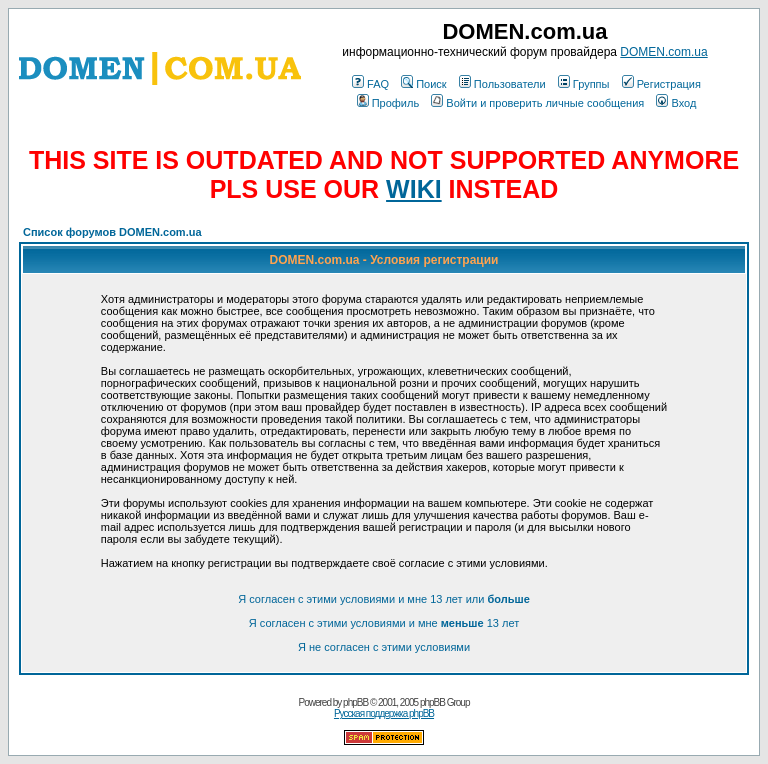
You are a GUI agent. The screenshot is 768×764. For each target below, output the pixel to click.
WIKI (414, 189)
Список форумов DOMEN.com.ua (112, 232)
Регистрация (661, 84)
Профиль (388, 103)
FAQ (370, 84)
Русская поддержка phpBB (384, 713)
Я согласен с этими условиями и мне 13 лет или (384, 599)
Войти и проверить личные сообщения (537, 103)
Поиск (423, 84)
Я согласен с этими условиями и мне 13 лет (384, 623)
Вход (676, 103)
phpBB (355, 702)
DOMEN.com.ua (663, 52)
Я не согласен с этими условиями (384, 647)
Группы (584, 84)
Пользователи (502, 84)
